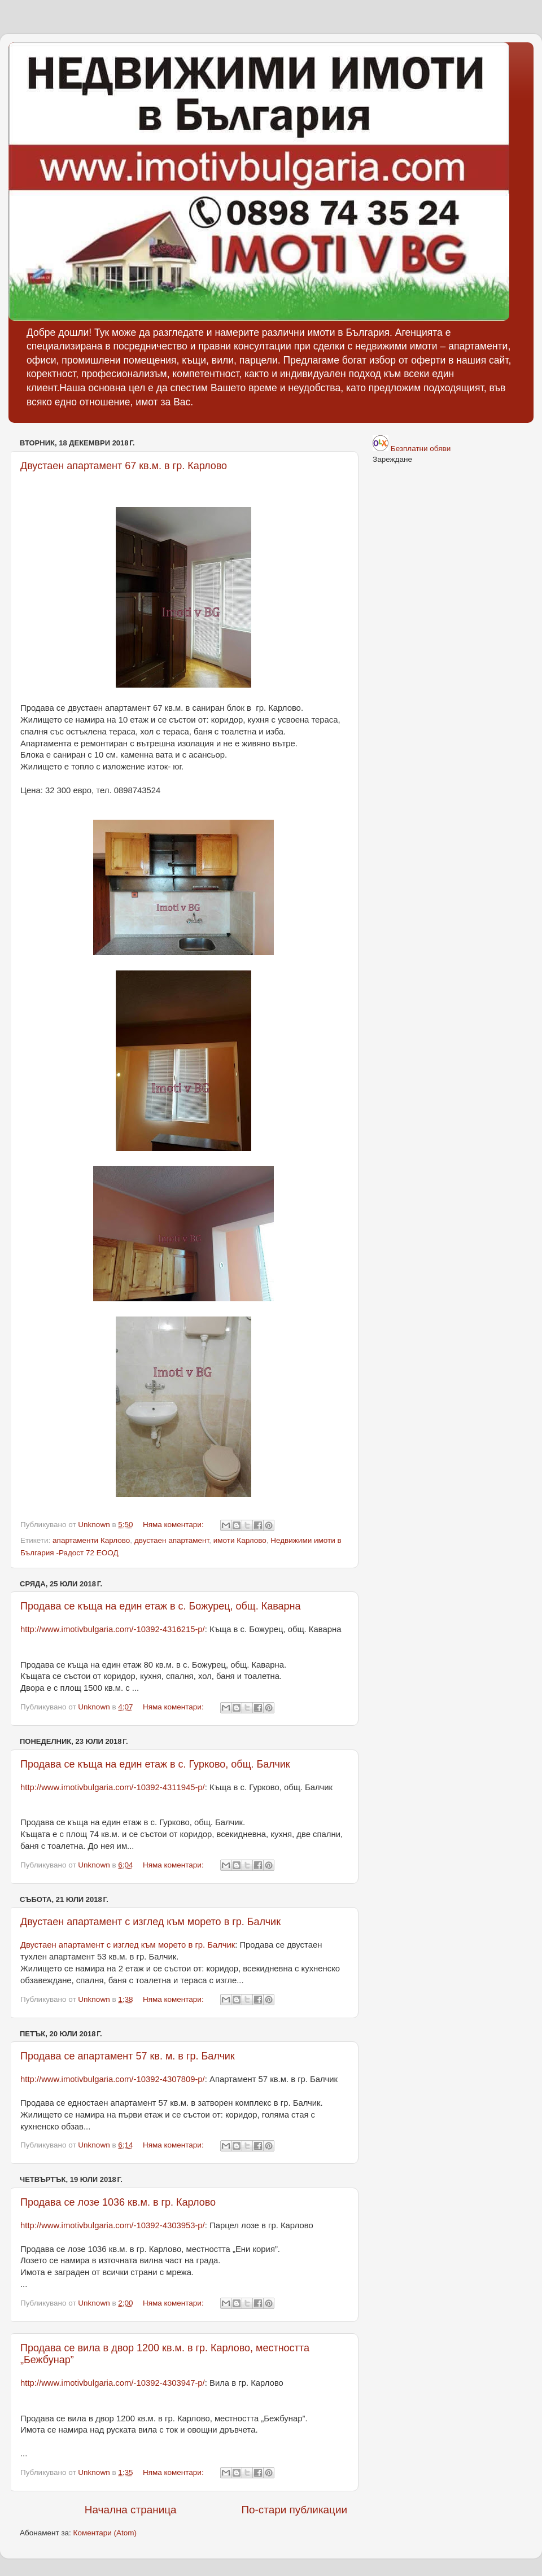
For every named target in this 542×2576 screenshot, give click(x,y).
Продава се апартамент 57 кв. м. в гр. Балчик (127, 2056)
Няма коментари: (174, 1524)
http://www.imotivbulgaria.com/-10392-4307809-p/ (112, 2079)
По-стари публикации (294, 2510)
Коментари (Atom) (105, 2533)
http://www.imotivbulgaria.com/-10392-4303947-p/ (112, 2382)
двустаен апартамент (171, 1540)
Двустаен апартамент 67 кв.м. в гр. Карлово (123, 465)
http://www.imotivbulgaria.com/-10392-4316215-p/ (112, 1629)
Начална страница (131, 2510)
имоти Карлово (239, 1540)
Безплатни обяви (421, 448)
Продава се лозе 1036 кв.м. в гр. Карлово (118, 2202)
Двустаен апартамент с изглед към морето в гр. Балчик (150, 1921)
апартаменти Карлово (91, 1540)
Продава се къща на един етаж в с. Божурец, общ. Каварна (160, 1606)
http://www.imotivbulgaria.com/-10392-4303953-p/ (112, 2225)
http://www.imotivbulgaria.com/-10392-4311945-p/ (112, 1787)
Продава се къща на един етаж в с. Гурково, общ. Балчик (155, 1764)
